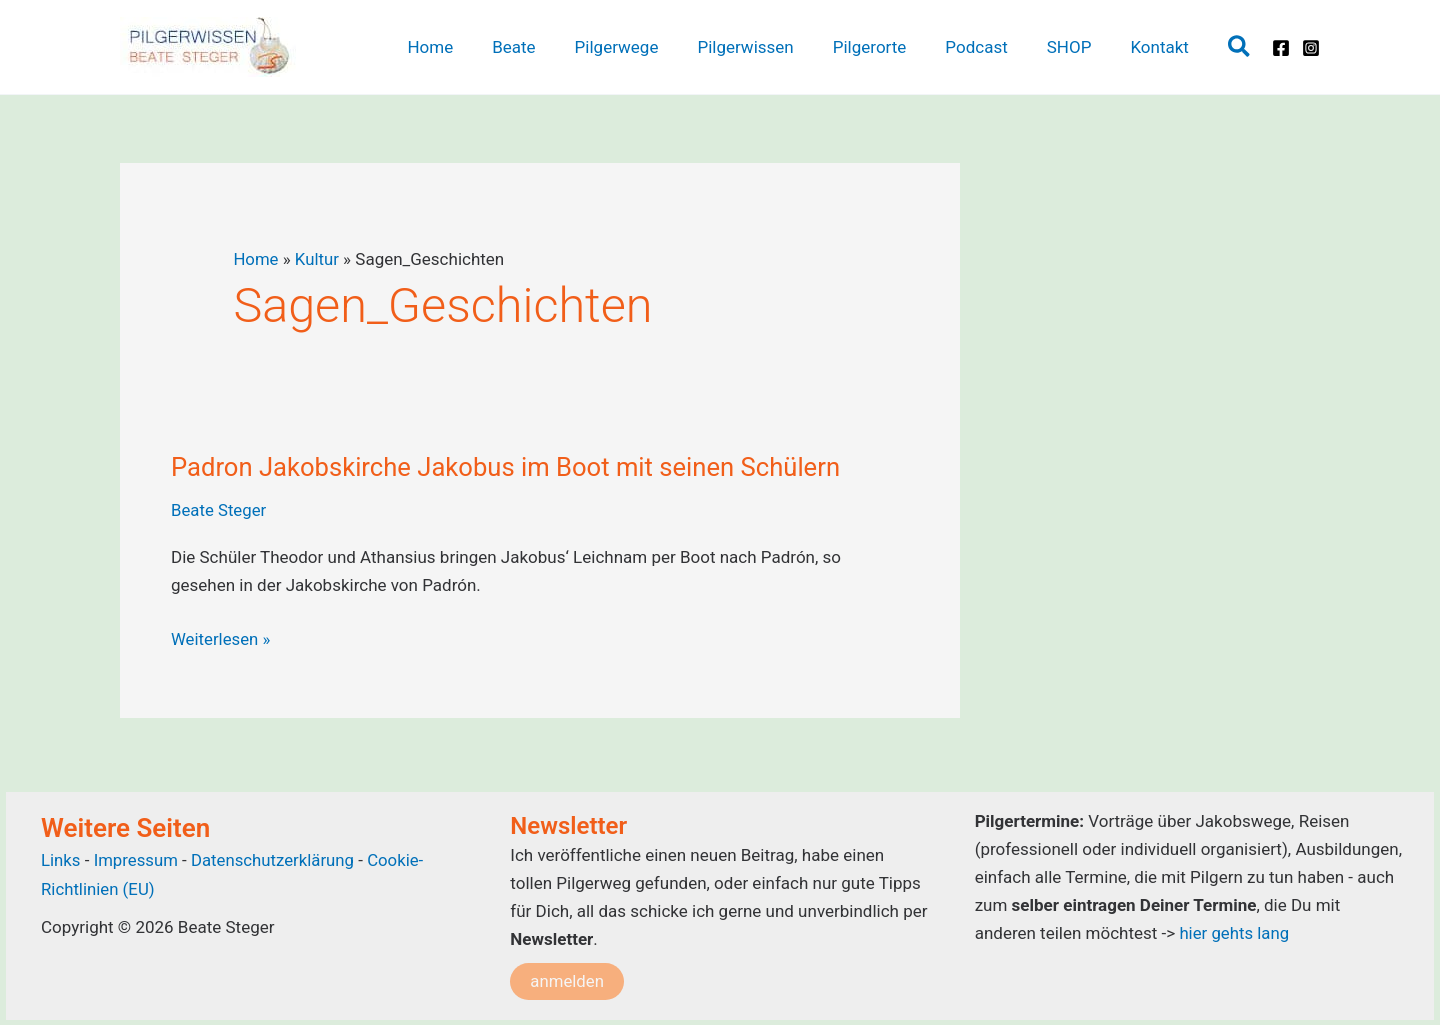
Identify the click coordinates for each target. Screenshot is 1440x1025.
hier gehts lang (1234, 933)
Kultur (318, 259)
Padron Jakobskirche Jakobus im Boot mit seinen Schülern (510, 467)
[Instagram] (1311, 48)
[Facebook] (1281, 48)
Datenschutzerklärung (275, 859)
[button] (1240, 47)
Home (256, 259)
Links (61, 859)
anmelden (567, 980)
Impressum (139, 859)
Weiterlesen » (221, 639)
